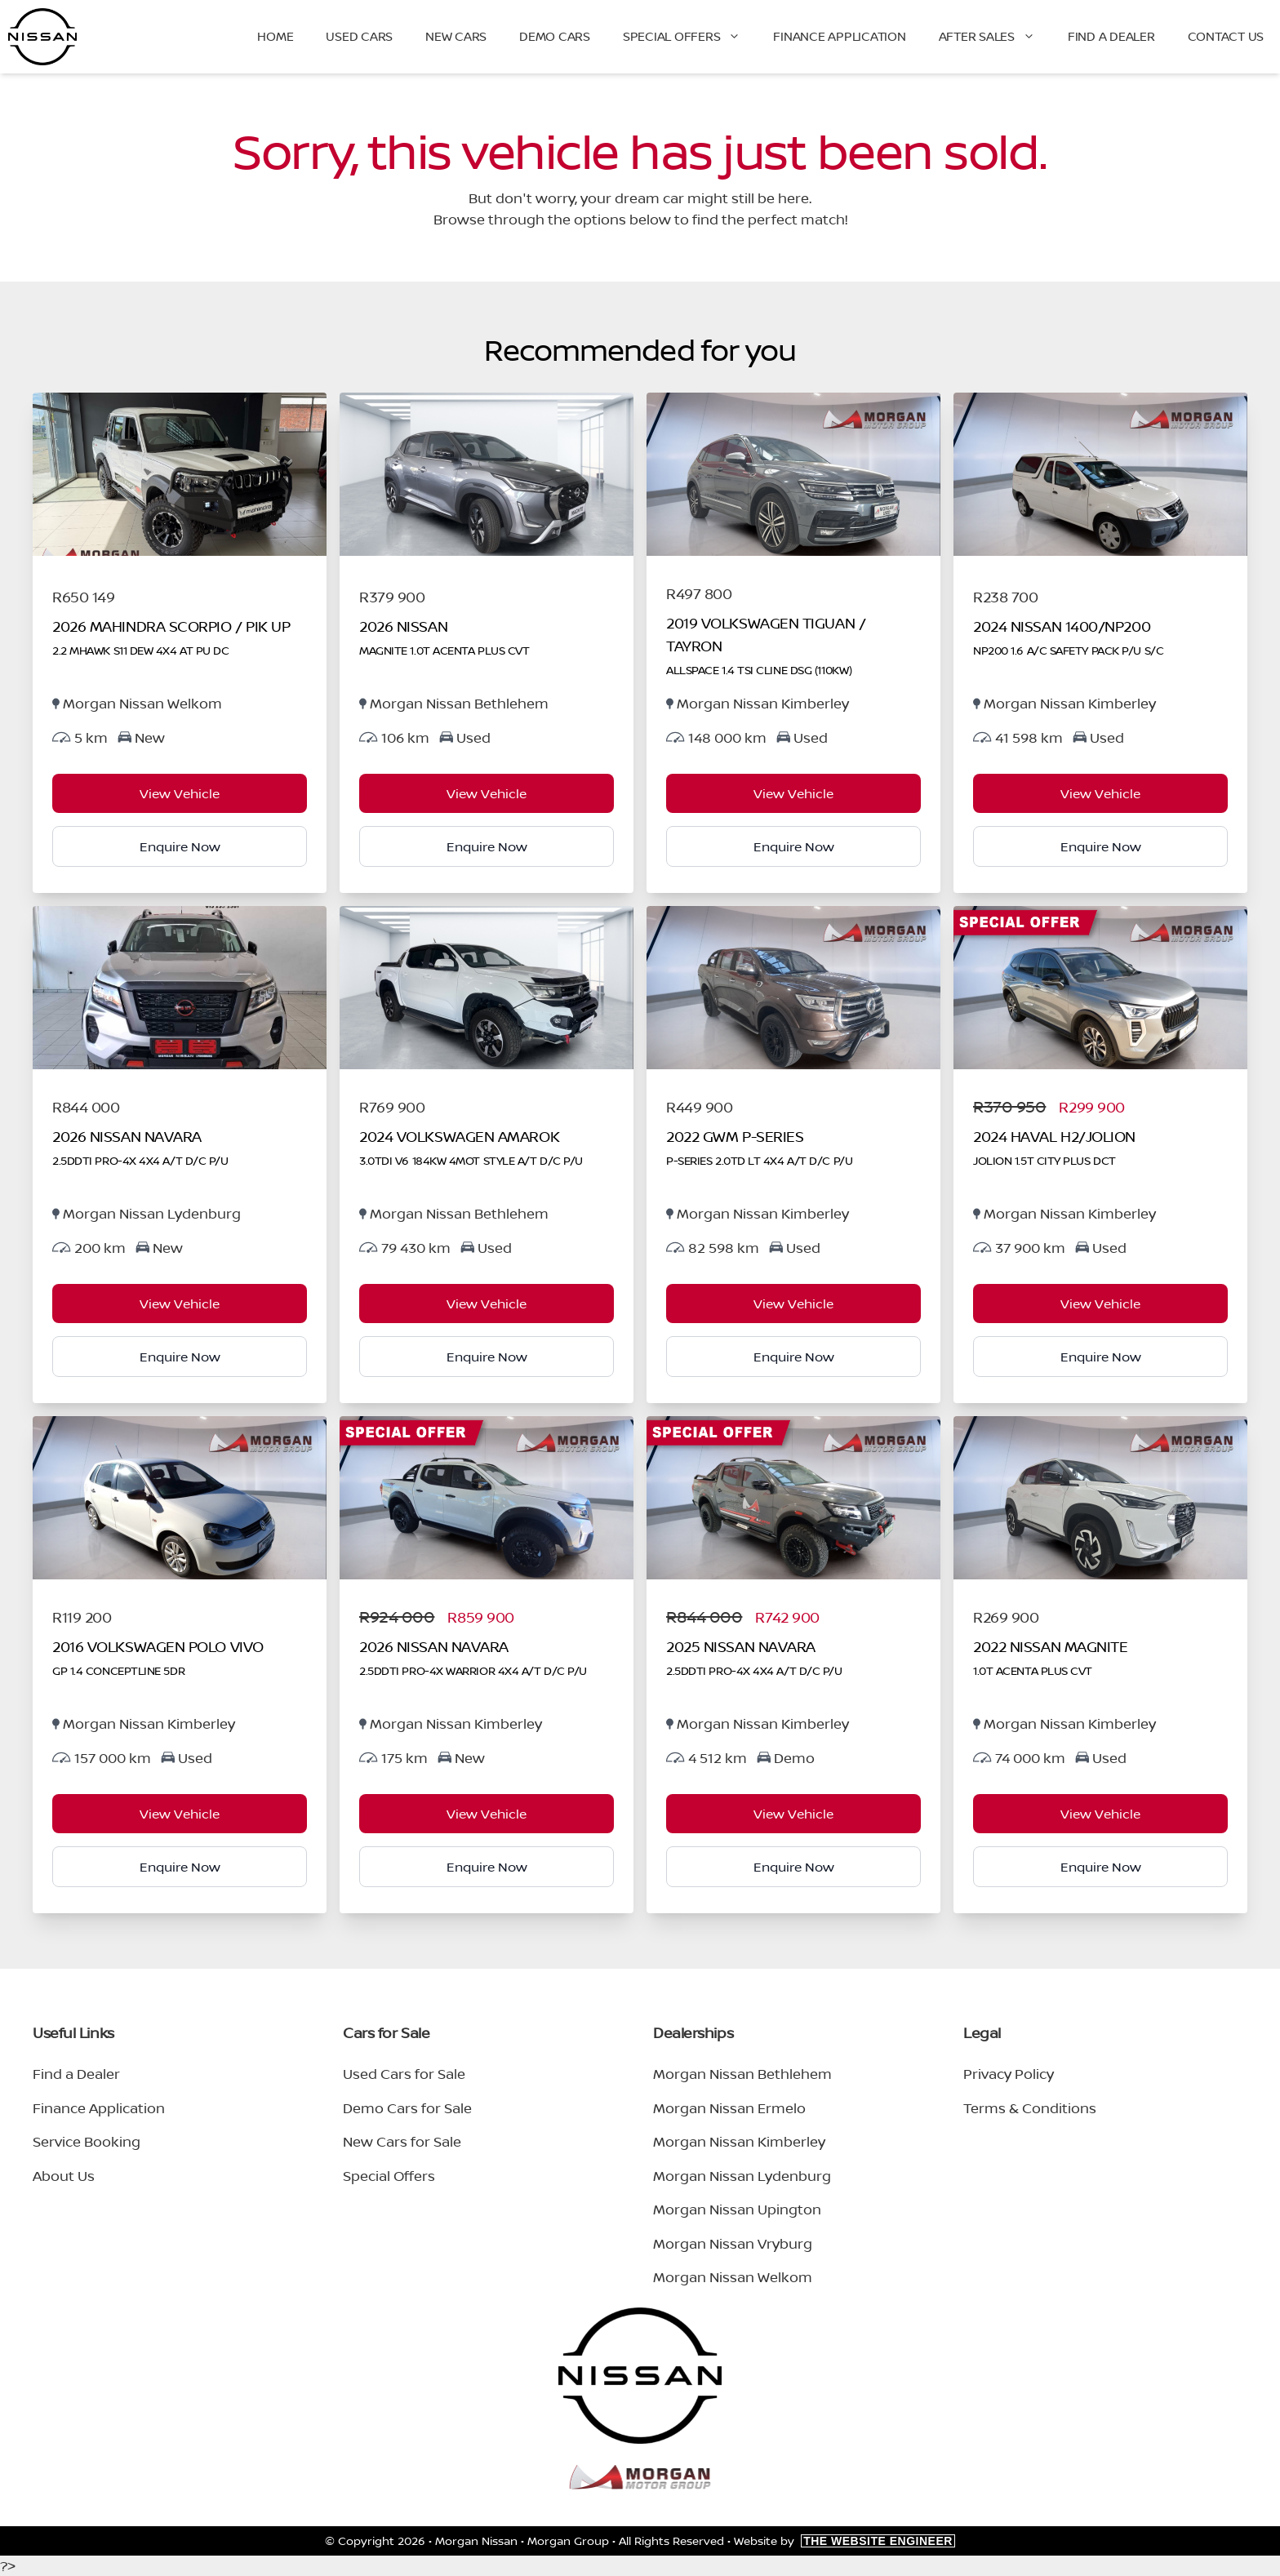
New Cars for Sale (402, 2141)
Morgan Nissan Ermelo (729, 2108)
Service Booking (86, 2141)
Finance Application (839, 36)
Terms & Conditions (1029, 2108)
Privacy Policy (1008, 2073)
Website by (844, 2540)
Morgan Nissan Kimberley (739, 2141)
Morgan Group (568, 2540)
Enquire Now (180, 846)
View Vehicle (180, 793)
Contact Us (1226, 36)
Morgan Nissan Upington (737, 2209)
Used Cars (359, 36)
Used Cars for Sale (404, 2073)
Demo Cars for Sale (407, 2108)
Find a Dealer (1111, 36)
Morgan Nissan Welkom (732, 2276)
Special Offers (690, 36)
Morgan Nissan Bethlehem (742, 2073)
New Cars (456, 36)
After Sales (995, 36)
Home (275, 36)
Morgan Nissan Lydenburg (742, 2175)
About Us (64, 2175)
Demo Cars (554, 36)
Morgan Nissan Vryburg (732, 2243)
